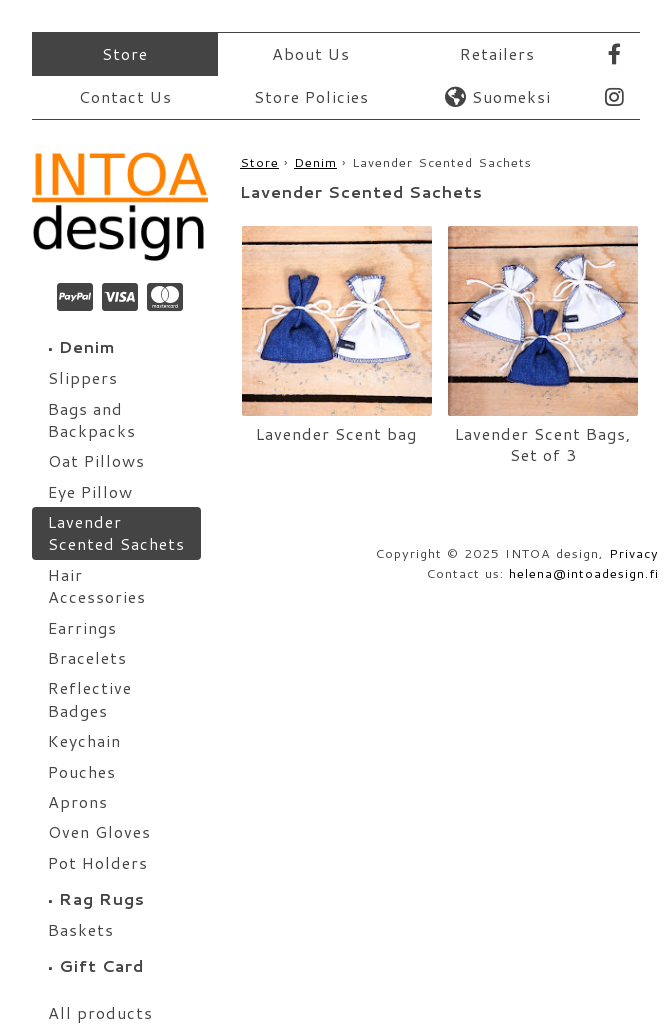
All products (100, 1012)
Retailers (497, 53)
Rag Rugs (96, 898)
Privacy (634, 553)
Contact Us (125, 96)
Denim (82, 346)
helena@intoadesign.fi (584, 573)
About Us (311, 53)
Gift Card (96, 965)
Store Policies (311, 96)
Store (125, 53)
